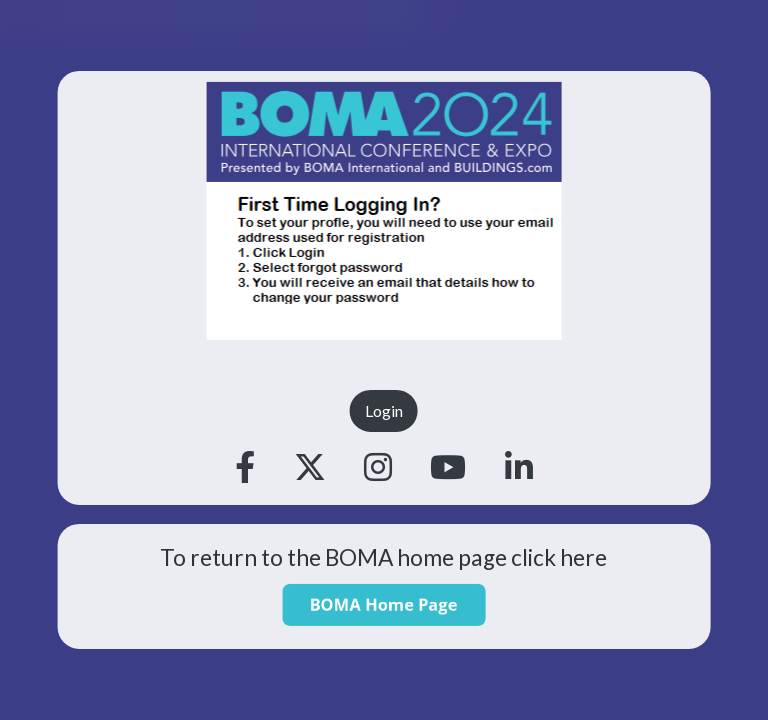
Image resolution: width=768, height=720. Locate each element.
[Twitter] (310, 468)
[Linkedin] (519, 468)
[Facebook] (245, 468)
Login (384, 410)
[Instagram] (378, 468)
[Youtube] (448, 468)
